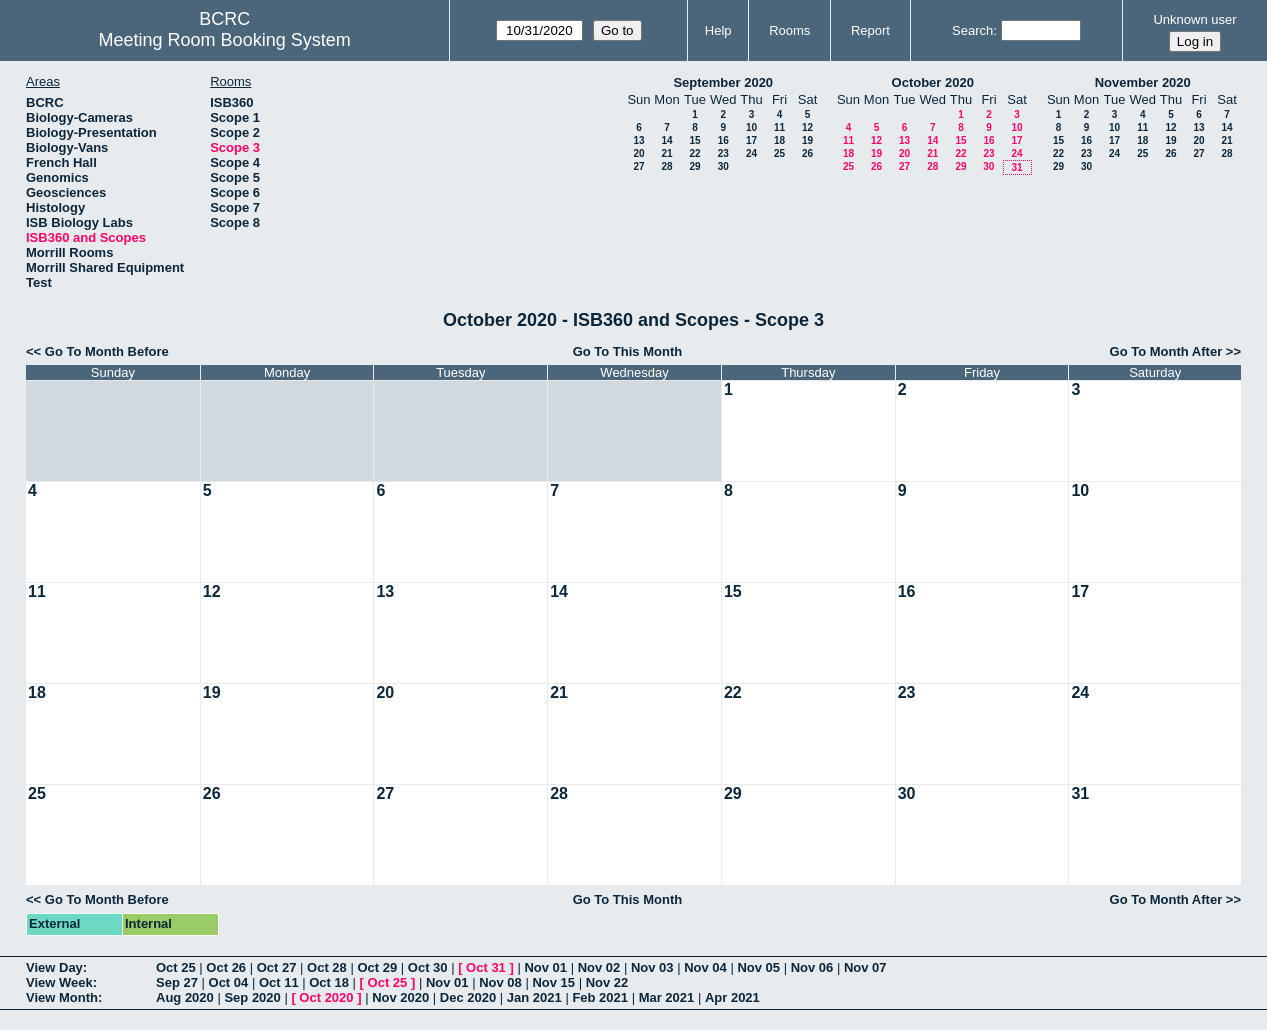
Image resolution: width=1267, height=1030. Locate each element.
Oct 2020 (326, 997)
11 (779, 127)
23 (723, 153)
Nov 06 (812, 967)
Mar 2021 (667, 997)
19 (807, 140)
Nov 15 (553, 982)
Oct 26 (226, 967)
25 (779, 153)
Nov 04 (705, 967)
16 (723, 140)
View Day (54, 967)
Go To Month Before (107, 351)
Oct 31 (486, 967)
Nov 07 (865, 967)
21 (666, 153)
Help (718, 30)
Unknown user (1194, 19)
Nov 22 (607, 982)
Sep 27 (177, 982)
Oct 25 (176, 967)
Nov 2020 (400, 997)
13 (638, 140)
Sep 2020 (252, 997)
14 (666, 140)
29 (694, 166)
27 (638, 166)
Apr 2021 (732, 997)
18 (779, 140)
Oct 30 (428, 967)
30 (723, 166)
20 (638, 153)
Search (972, 30)
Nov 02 (599, 967)
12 (807, 127)
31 (1016, 167)
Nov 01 (545, 967)
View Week (59, 982)
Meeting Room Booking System (225, 40)
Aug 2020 (185, 997)
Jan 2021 (534, 997)
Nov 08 (500, 982)
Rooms (789, 30)
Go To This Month (628, 351)
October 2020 (933, 82)
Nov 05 (758, 967)
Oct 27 (277, 967)
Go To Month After (1166, 351)
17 (751, 140)
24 (751, 153)
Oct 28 (327, 967)
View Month (62, 997)
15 (694, 140)
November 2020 (1143, 82)
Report (870, 30)
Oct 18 (329, 982)
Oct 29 (377, 967)
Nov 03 (652, 967)
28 (666, 166)
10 (751, 127)
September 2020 (723, 82)
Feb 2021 (600, 997)
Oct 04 (229, 982)
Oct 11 (279, 982)
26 (807, 153)
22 (694, 153)
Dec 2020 (468, 997)
